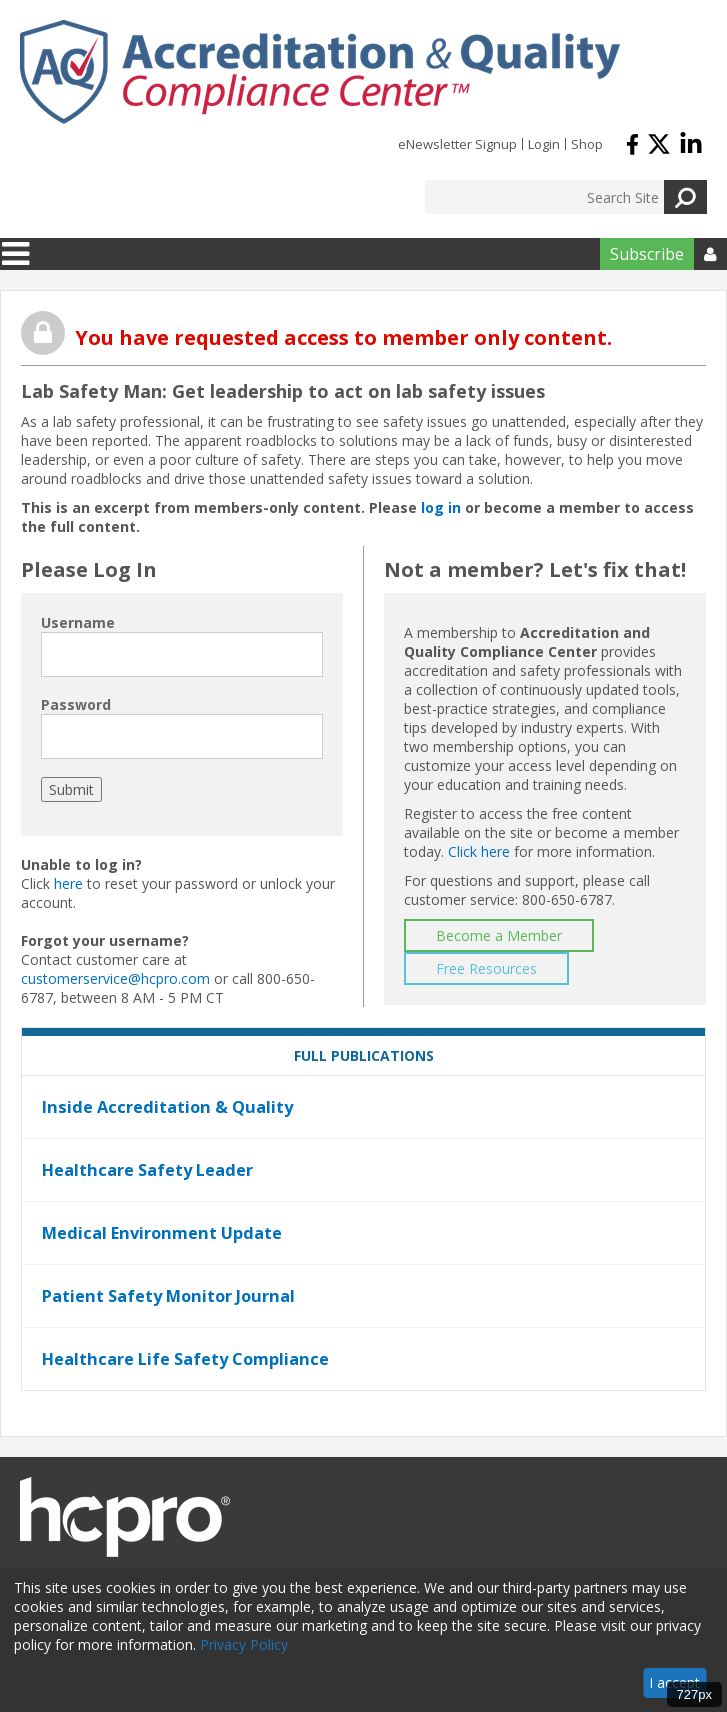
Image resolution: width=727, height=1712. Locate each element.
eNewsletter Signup (457, 144)
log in (441, 507)
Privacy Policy (244, 1644)
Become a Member (499, 935)
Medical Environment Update (162, 1233)
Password (76, 704)
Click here (479, 851)
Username (78, 622)
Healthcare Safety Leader (147, 1170)
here (68, 883)
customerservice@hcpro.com (115, 978)
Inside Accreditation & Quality (167, 1107)
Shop (587, 144)
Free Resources (486, 968)
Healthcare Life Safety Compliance (185, 1359)
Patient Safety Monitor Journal (168, 1296)
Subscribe (647, 254)
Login (544, 144)
